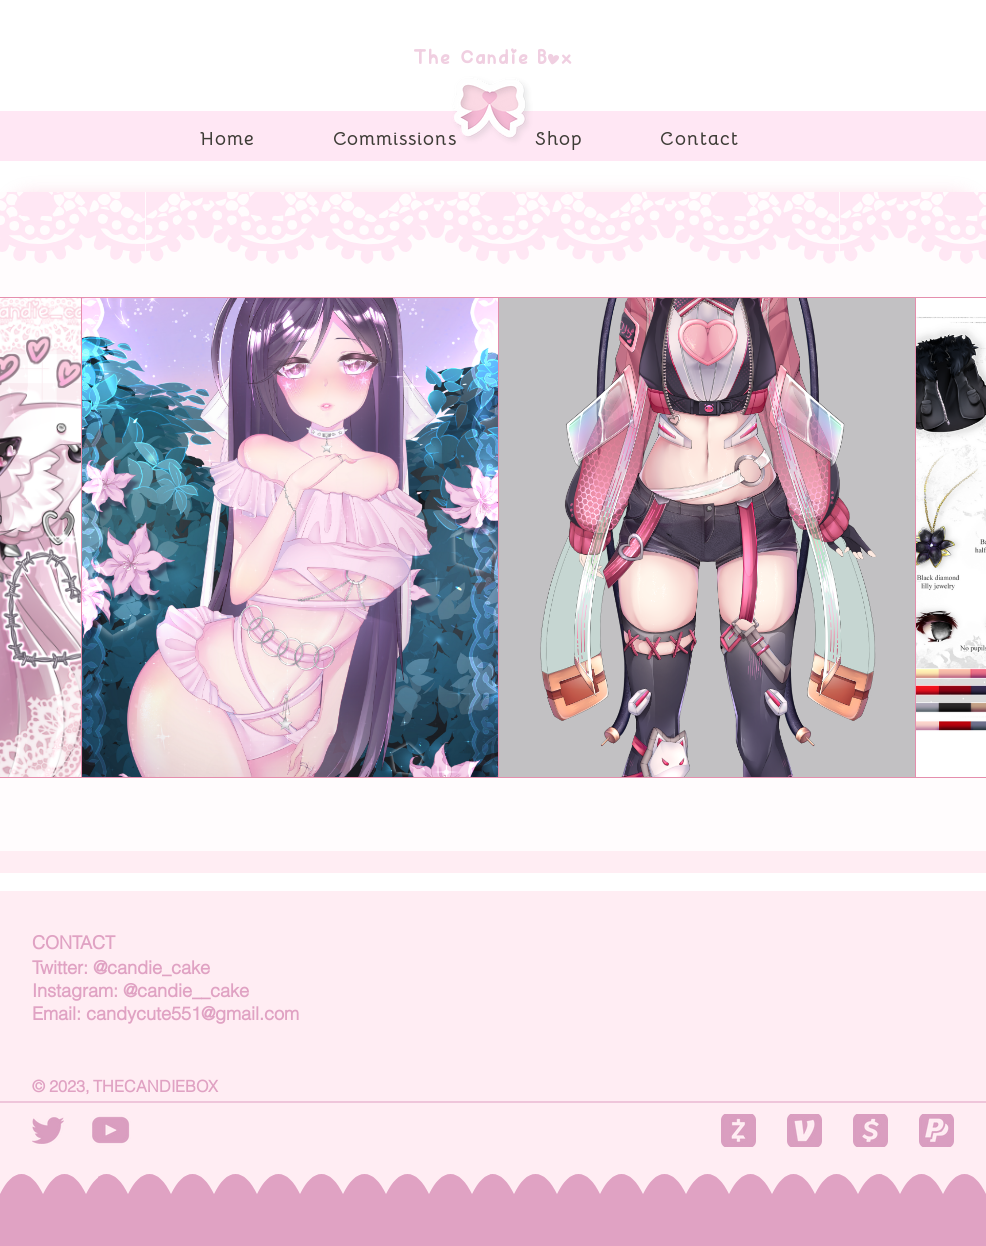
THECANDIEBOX (155, 1086)
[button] (738, 1130)
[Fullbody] (707, 537)
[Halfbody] (290, 537)
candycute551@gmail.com (192, 1013)
